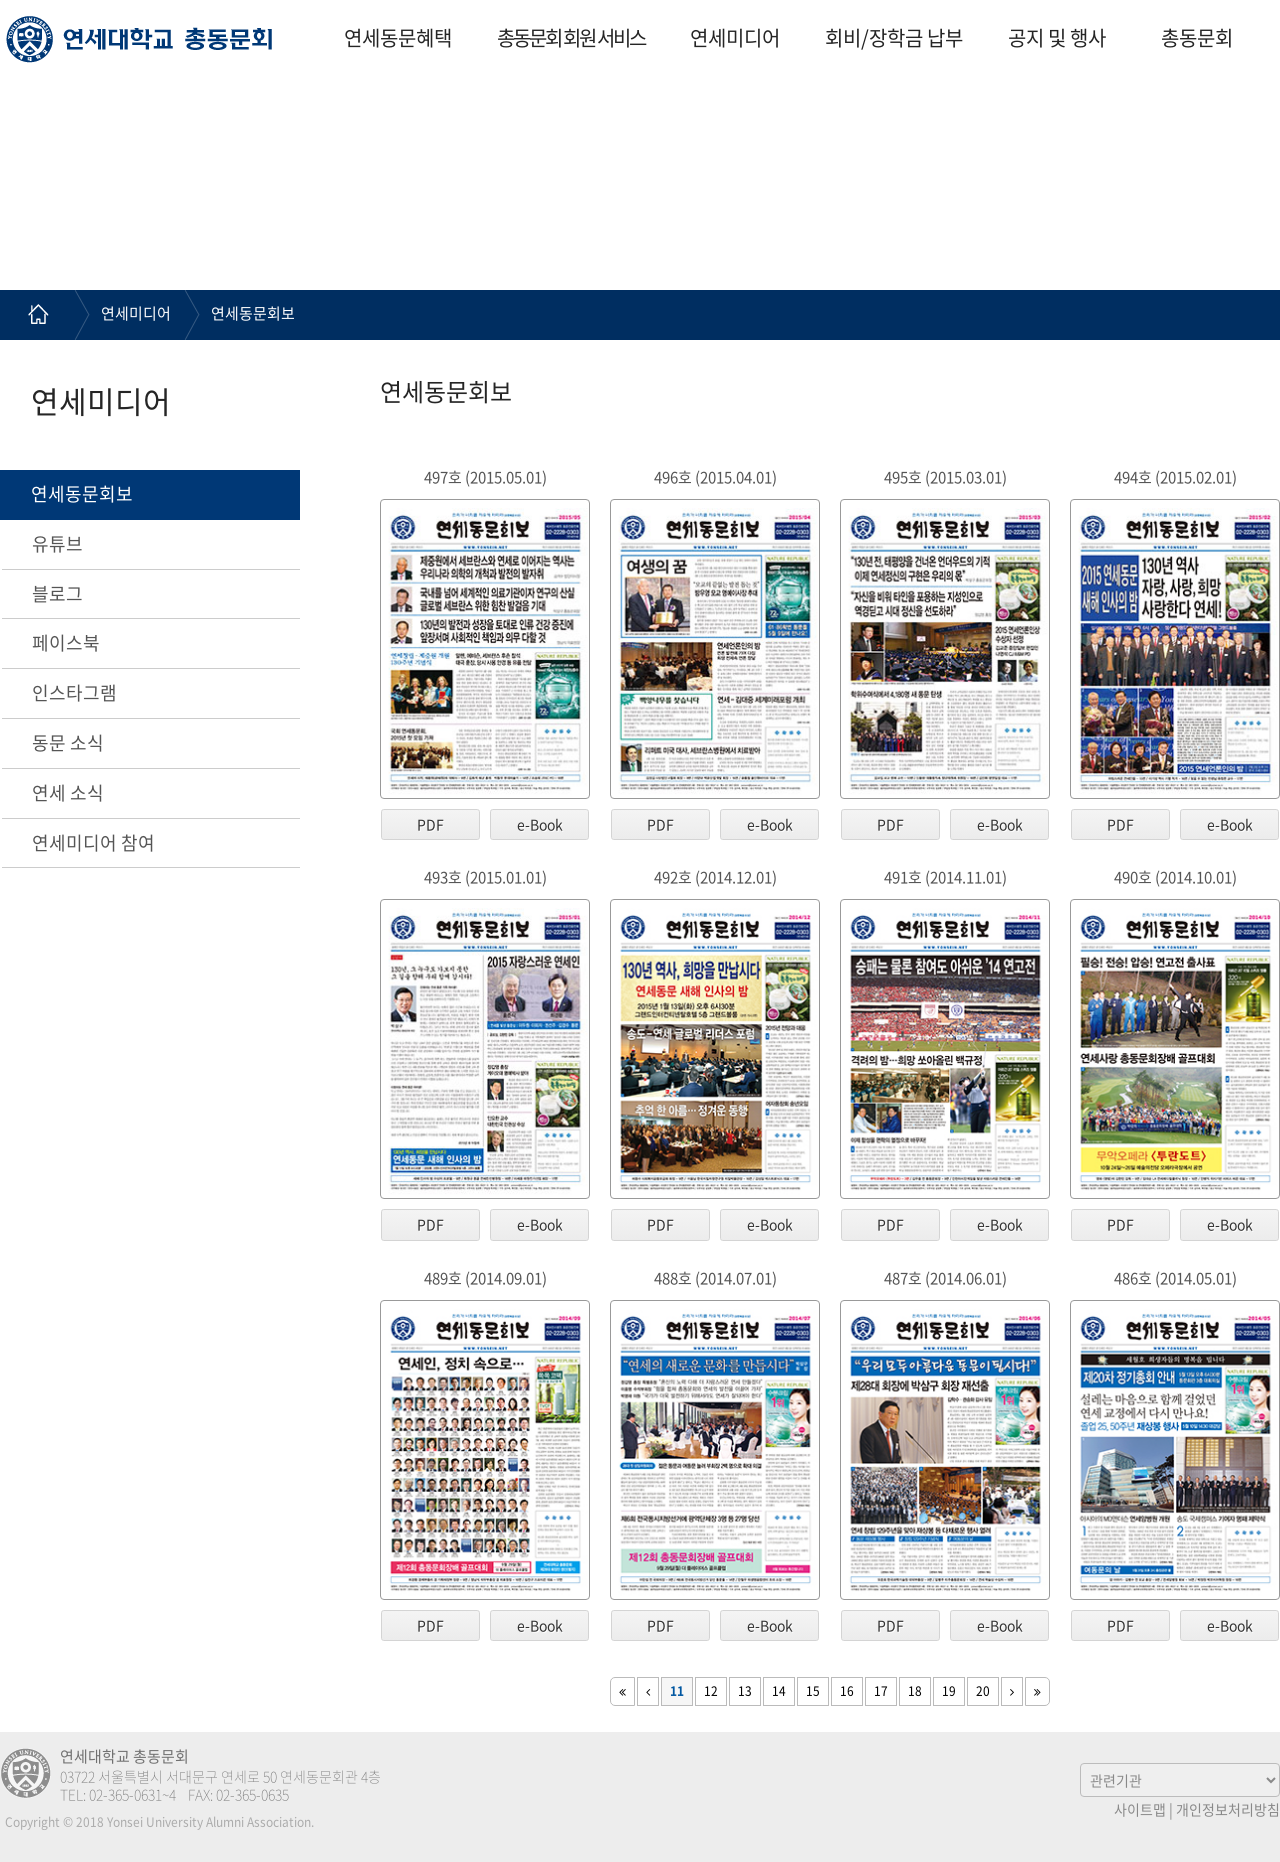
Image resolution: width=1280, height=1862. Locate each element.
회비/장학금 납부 (894, 37)
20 (983, 1691)
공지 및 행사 (1057, 37)
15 (813, 1691)
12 (711, 1691)
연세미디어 (735, 37)
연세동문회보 (253, 313)
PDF (430, 824)
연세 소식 (68, 792)
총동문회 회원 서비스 (571, 37)
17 (881, 1691)
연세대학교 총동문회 (139, 39)
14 (779, 1691)
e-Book (540, 824)
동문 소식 (68, 742)
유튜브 (57, 543)
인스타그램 (74, 692)
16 (847, 1691)
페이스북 (66, 642)
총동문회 (1197, 37)
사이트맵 (1140, 1809)
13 (745, 1691)
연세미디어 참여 (93, 842)
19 (949, 1691)
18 (915, 1691)
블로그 (57, 593)
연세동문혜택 (398, 37)
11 (677, 1691)
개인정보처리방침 (1228, 1809)
